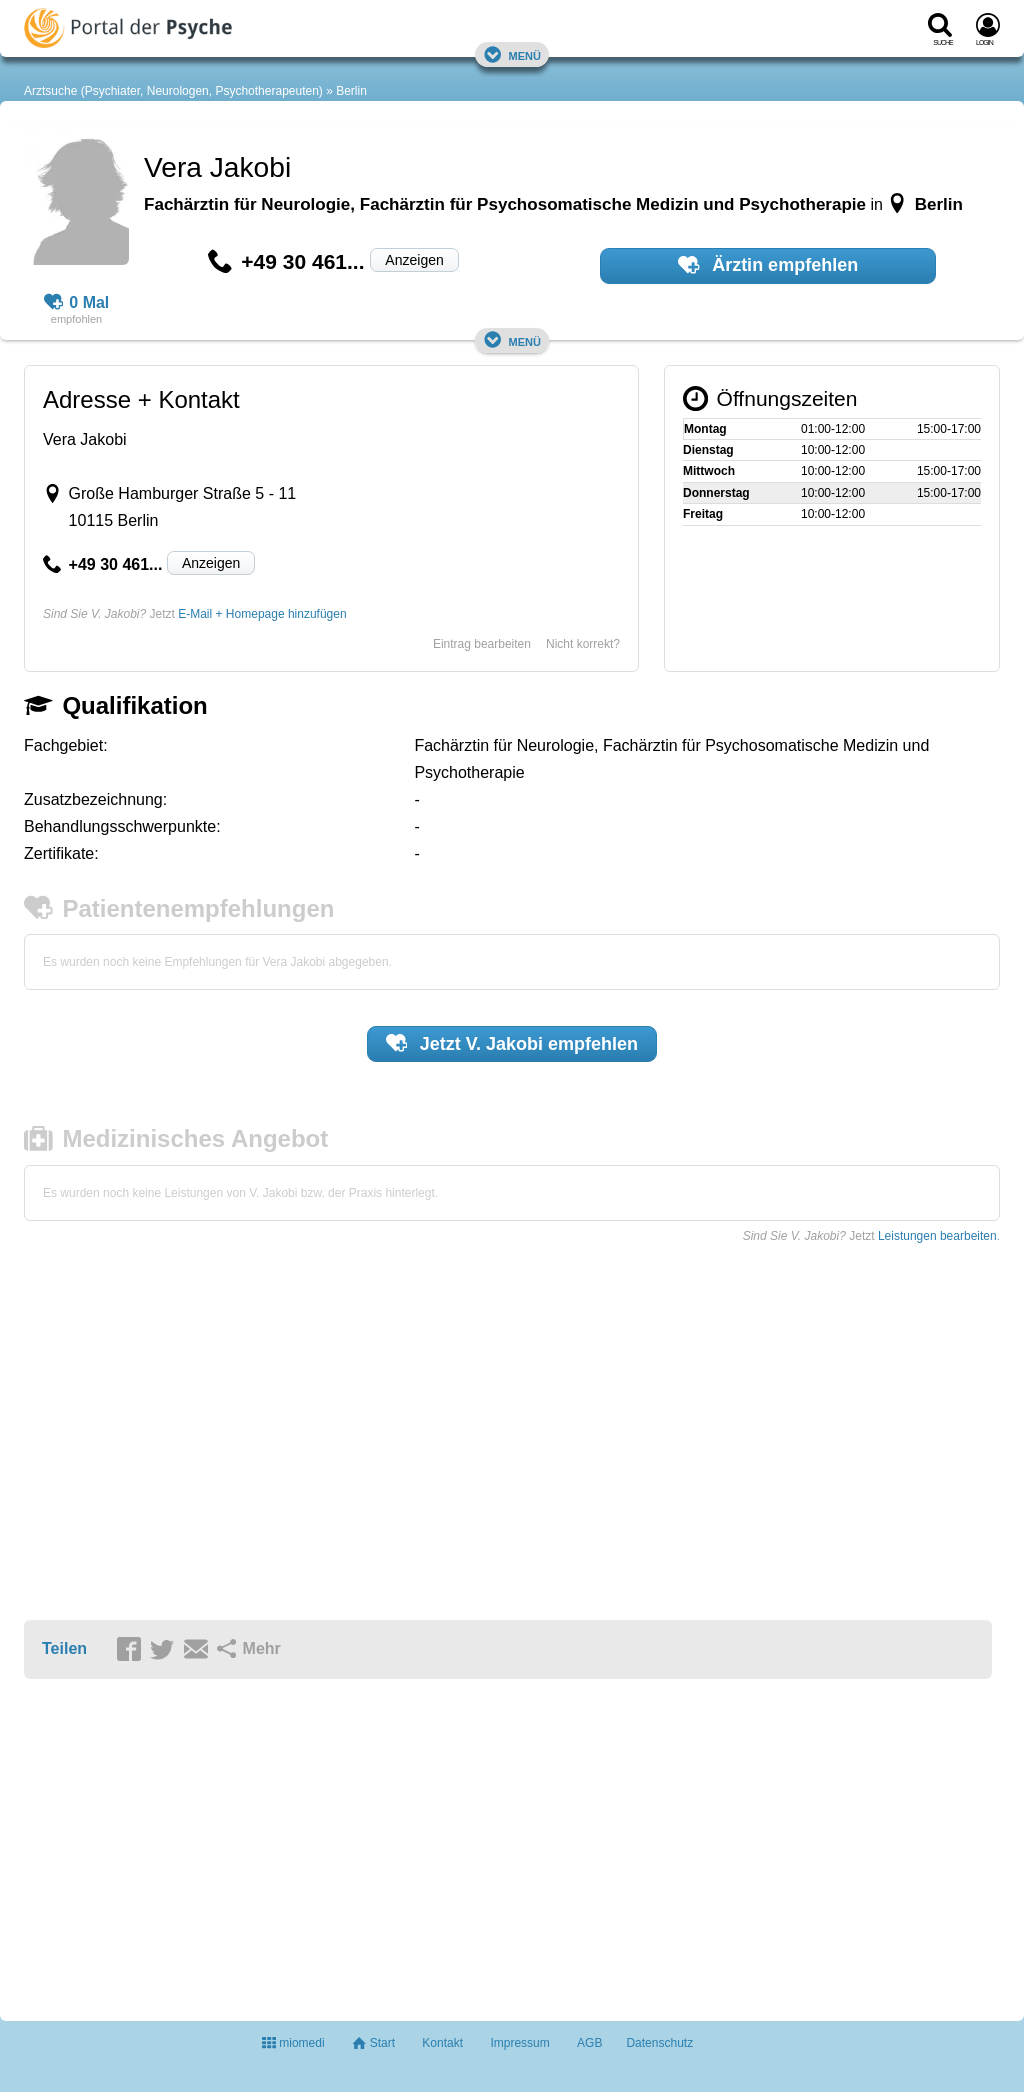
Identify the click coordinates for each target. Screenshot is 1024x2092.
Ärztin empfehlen (768, 265)
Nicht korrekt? (583, 644)
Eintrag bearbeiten (482, 644)
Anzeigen (414, 260)
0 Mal (77, 303)
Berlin (351, 91)
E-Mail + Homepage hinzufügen (262, 614)
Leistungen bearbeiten (937, 1236)
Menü (512, 54)
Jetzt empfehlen (512, 1043)
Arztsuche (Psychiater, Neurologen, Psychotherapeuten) (173, 91)
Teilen (64, 1648)
